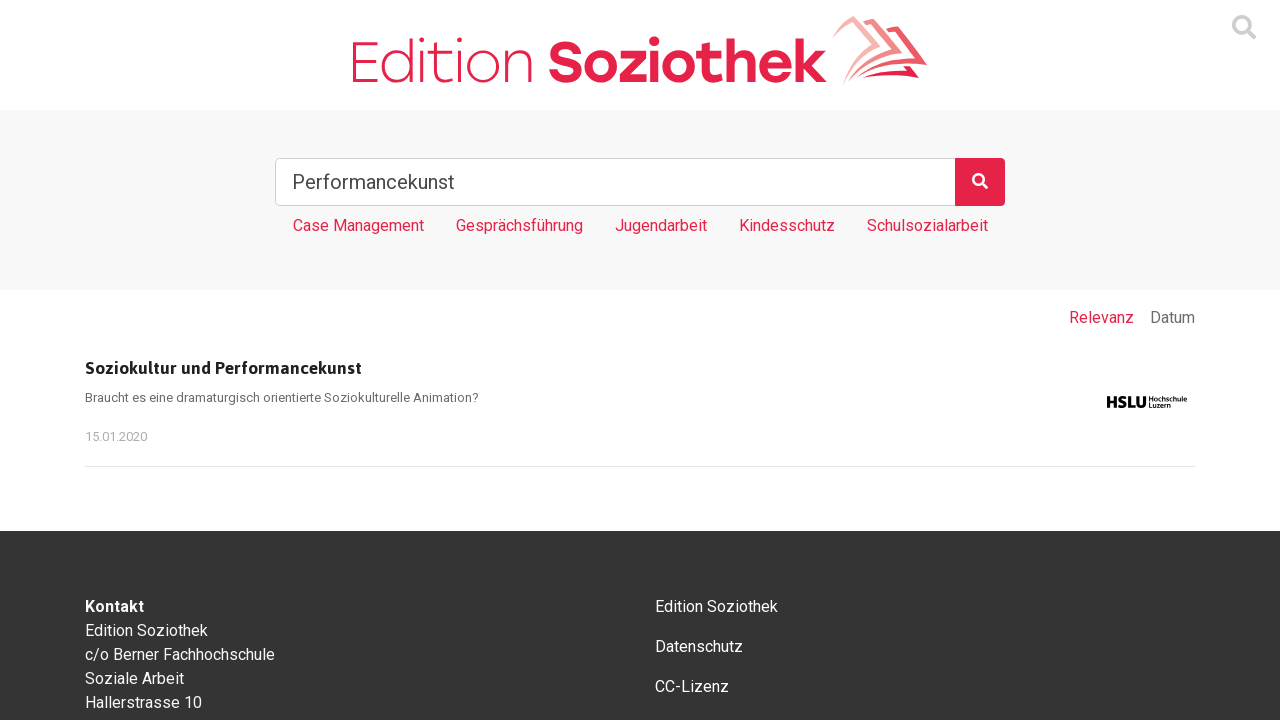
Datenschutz (699, 646)
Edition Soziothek (716, 606)
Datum (1172, 317)
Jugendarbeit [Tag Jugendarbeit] (661, 225)
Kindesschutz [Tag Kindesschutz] (787, 225)
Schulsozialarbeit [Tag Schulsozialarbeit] (927, 225)
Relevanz (1101, 317)
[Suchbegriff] (615, 182)
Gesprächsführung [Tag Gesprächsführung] (519, 225)
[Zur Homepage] (639, 51)
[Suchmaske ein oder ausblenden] (1244, 28)
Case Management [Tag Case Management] (358, 225)
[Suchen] (980, 182)
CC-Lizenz (692, 686)
